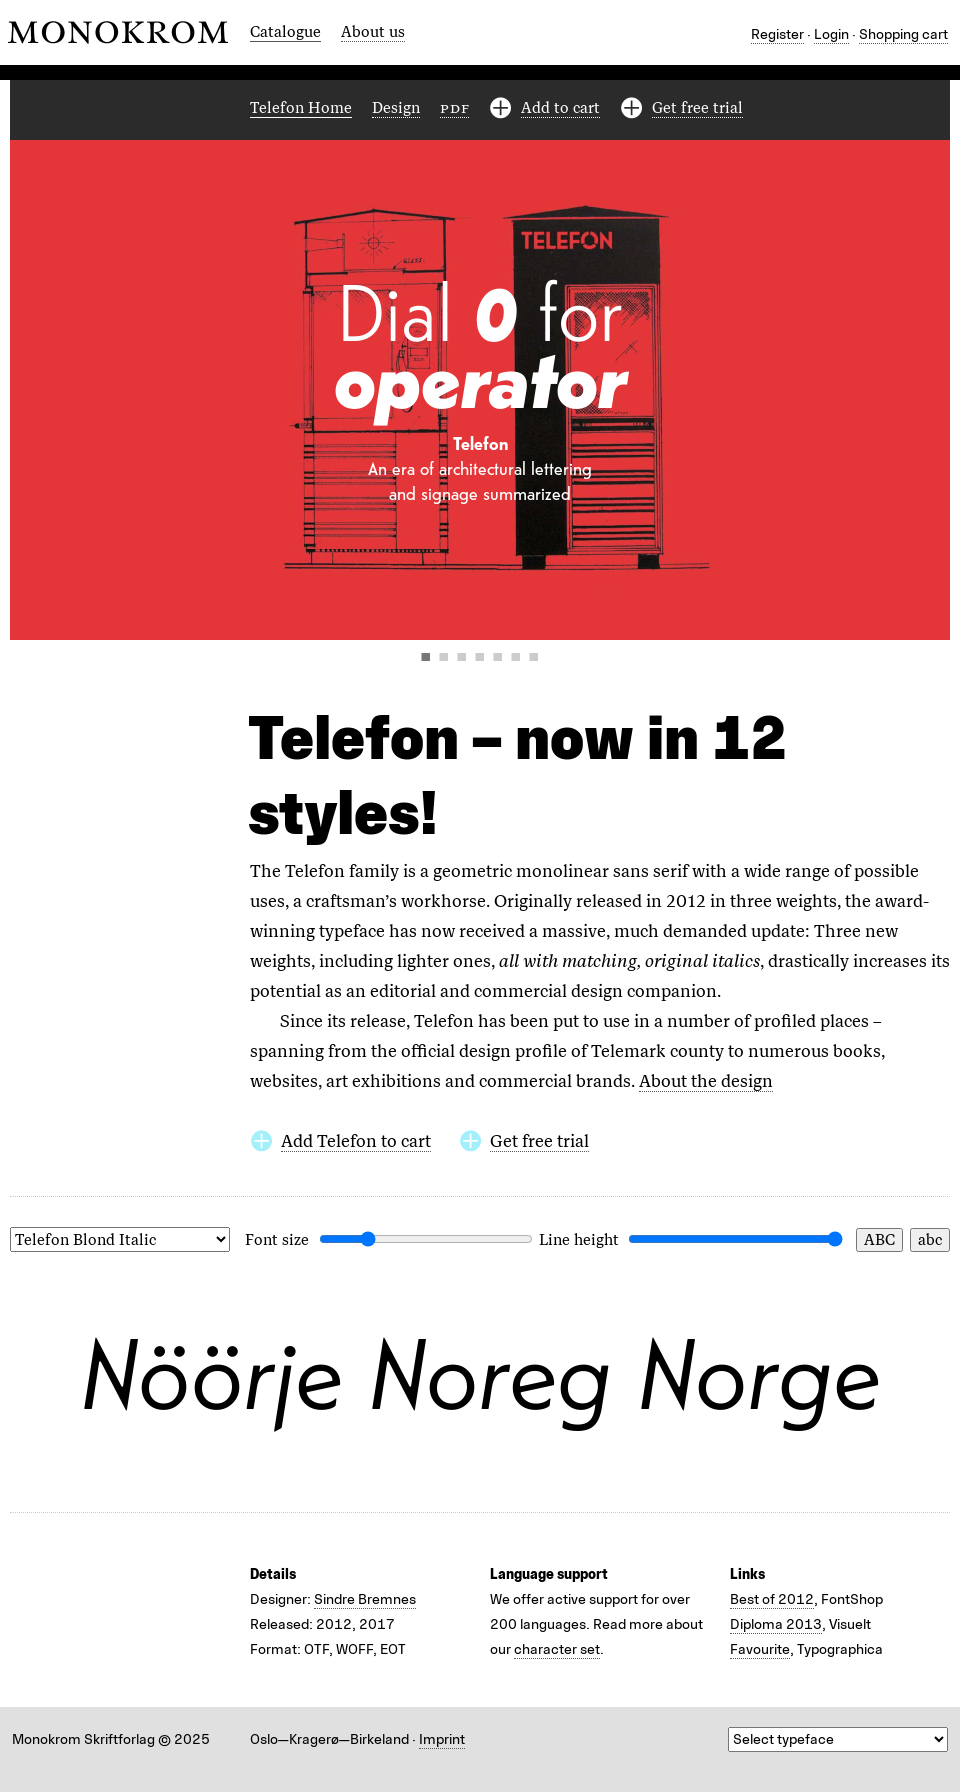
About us (373, 32)
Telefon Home (301, 108)
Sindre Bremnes (365, 1599)
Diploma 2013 (776, 1624)
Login (831, 34)
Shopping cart (903, 34)
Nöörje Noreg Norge (480, 1373)
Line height (579, 1240)
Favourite (760, 1649)
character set (557, 1649)
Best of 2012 (772, 1599)
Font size (277, 1240)
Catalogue (285, 32)
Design (396, 108)
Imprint (442, 1739)
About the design (706, 1081)
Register (777, 34)
